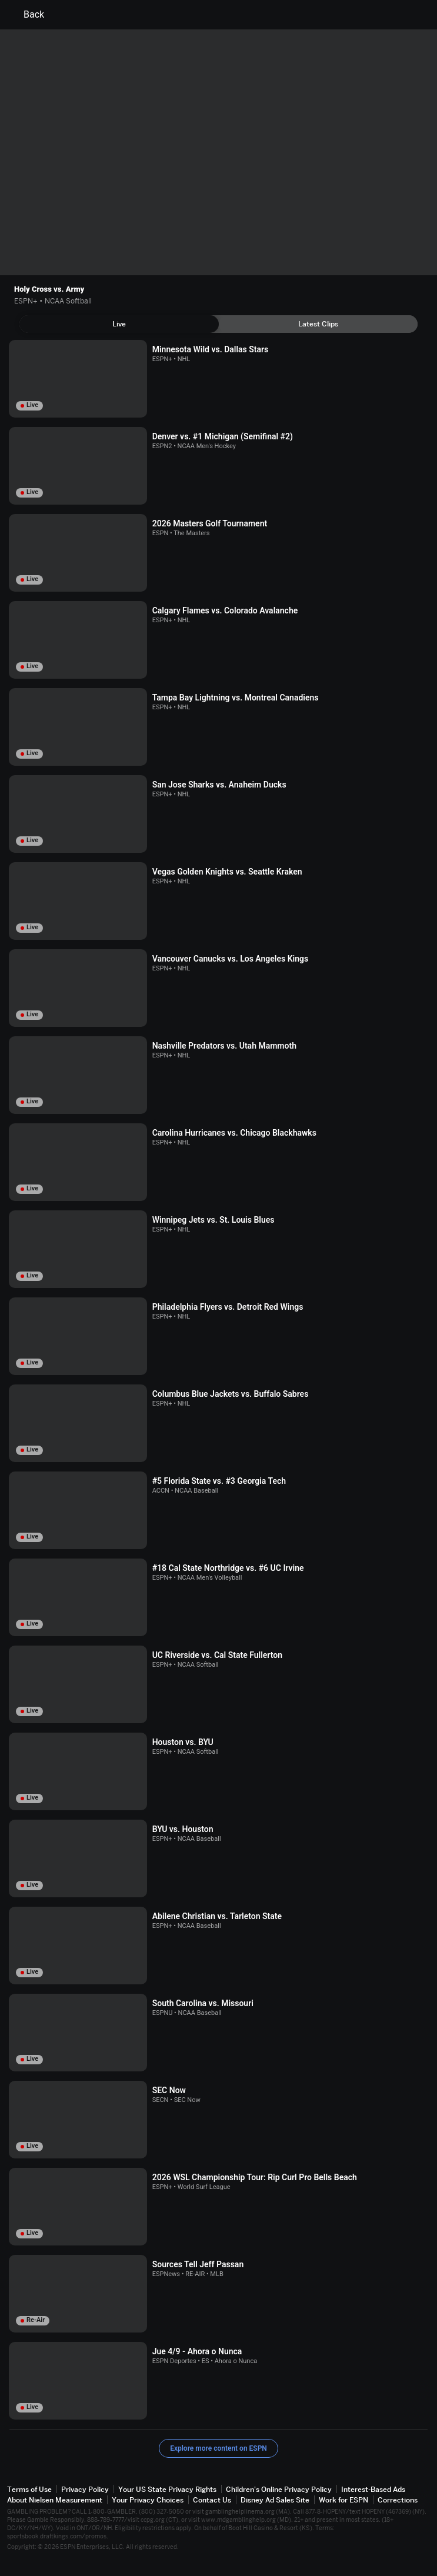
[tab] (119, 324)
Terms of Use (29, 2489)
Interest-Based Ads (373, 2489)
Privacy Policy (85, 2489)
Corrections (398, 2499)
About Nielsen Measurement (54, 2499)
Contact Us (212, 2499)
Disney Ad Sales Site (275, 2499)
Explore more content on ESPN (218, 2448)
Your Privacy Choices (148, 2499)
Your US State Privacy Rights (167, 2489)
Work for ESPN (343, 2499)
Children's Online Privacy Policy (279, 2489)
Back (26, 15)
